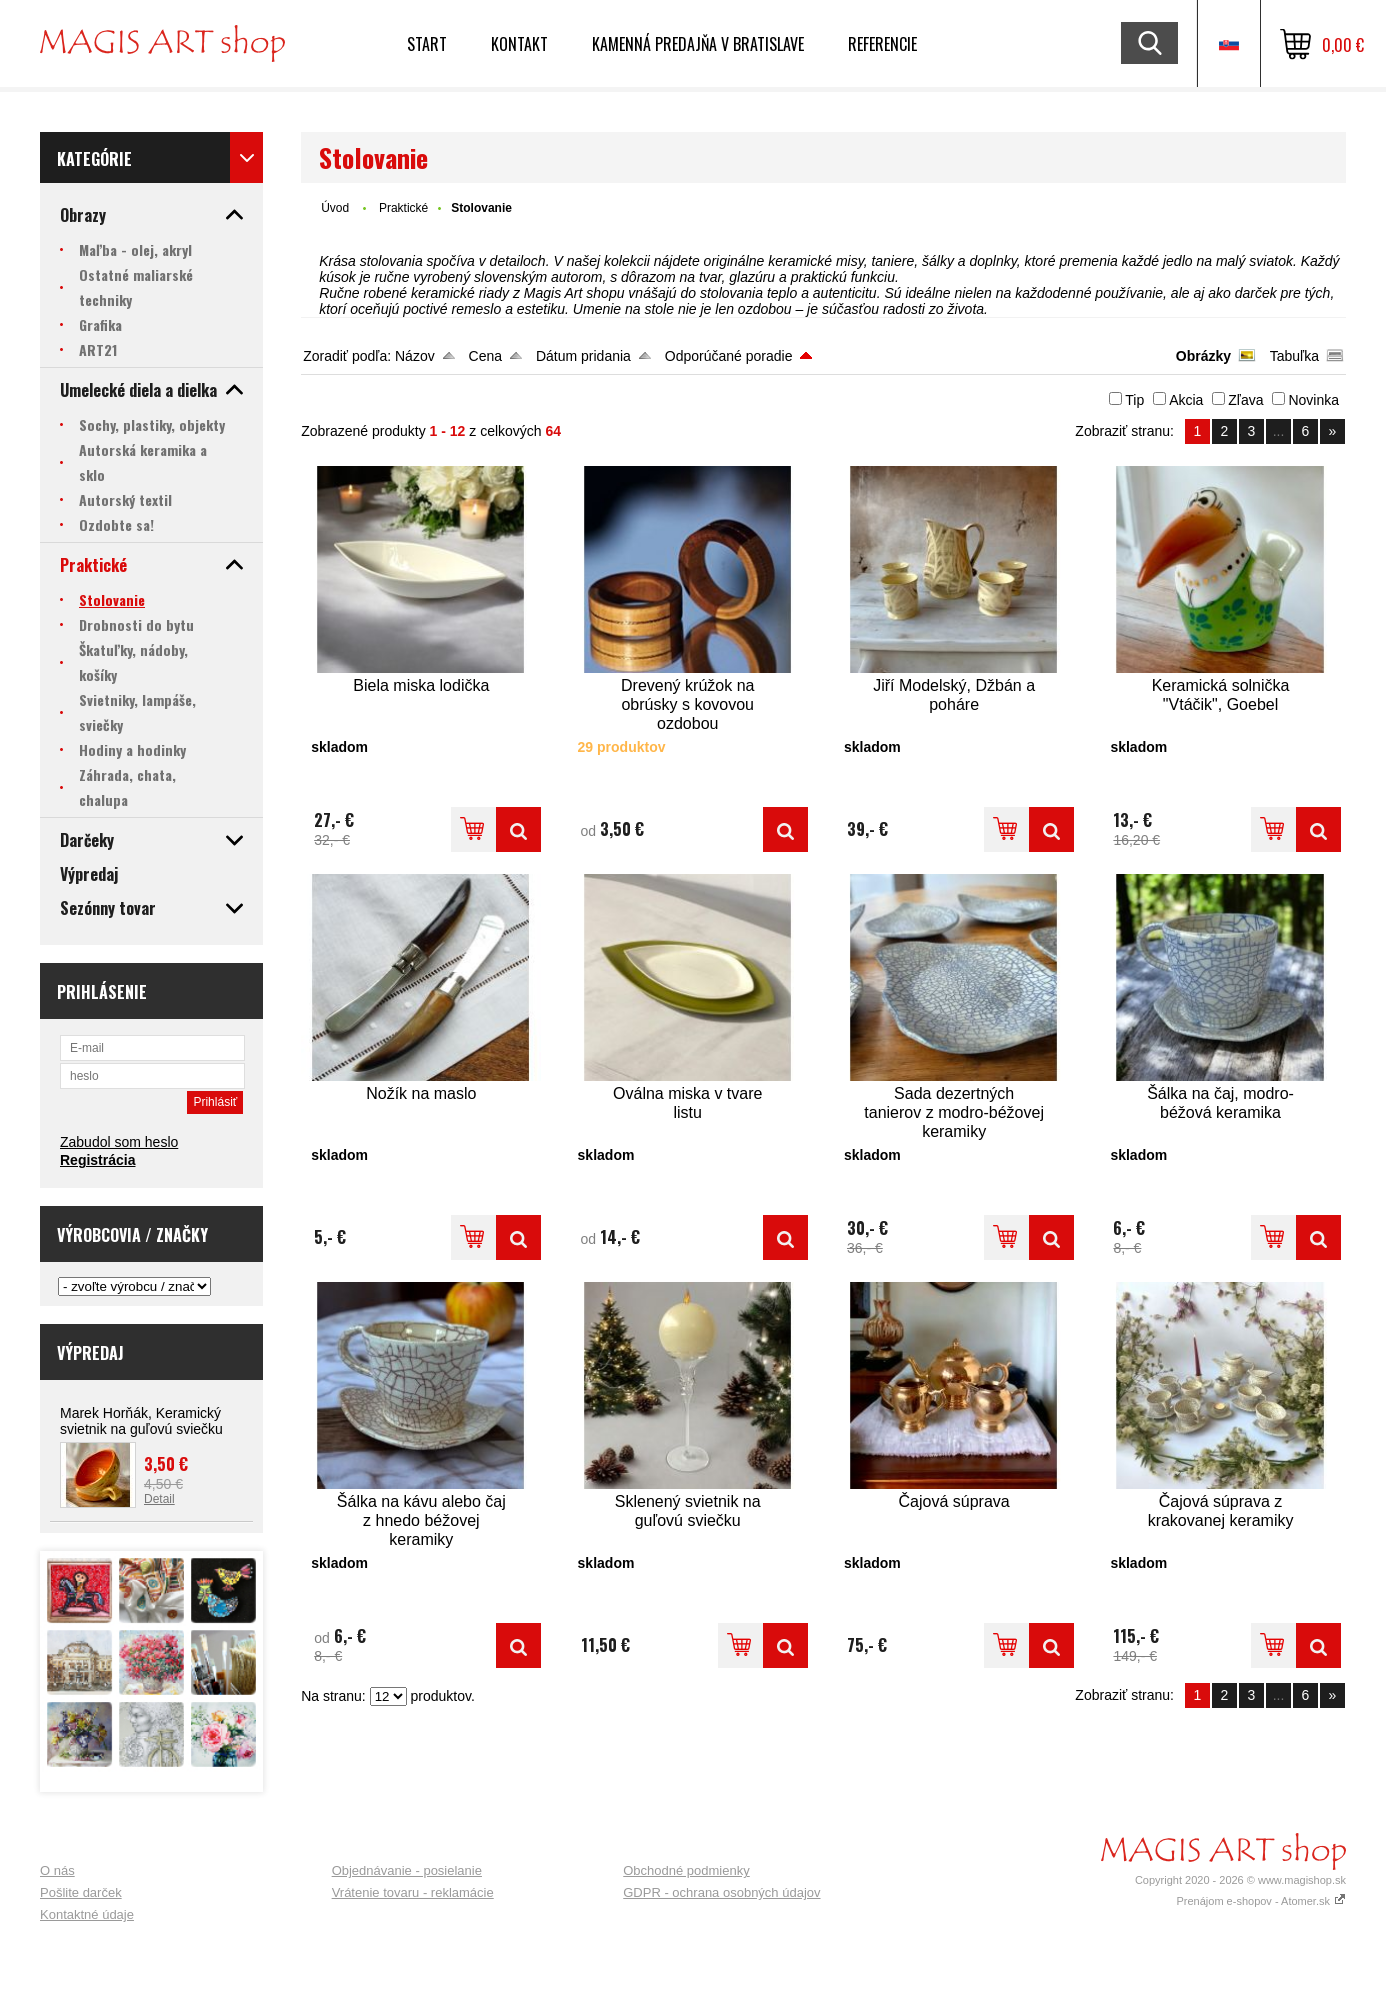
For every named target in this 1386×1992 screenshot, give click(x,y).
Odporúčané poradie (729, 356)
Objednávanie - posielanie (407, 1870)
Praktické (403, 208)
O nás (57, 1870)
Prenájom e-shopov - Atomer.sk (1261, 1901)
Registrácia (97, 1160)
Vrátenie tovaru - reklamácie (413, 1892)
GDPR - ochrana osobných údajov (721, 1892)
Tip (1134, 400)
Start (427, 44)
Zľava (1245, 400)
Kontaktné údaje (87, 1914)
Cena (485, 356)
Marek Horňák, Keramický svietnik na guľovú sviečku (141, 1421)
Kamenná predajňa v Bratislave (698, 44)
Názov (415, 356)
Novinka (1313, 400)
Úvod (335, 208)
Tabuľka (1294, 356)
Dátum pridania (583, 356)
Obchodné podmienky (686, 1870)
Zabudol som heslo (119, 1142)
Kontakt (519, 44)
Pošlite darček (81, 1892)
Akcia (1186, 400)
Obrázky (1203, 356)
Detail (159, 1499)
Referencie (882, 44)
